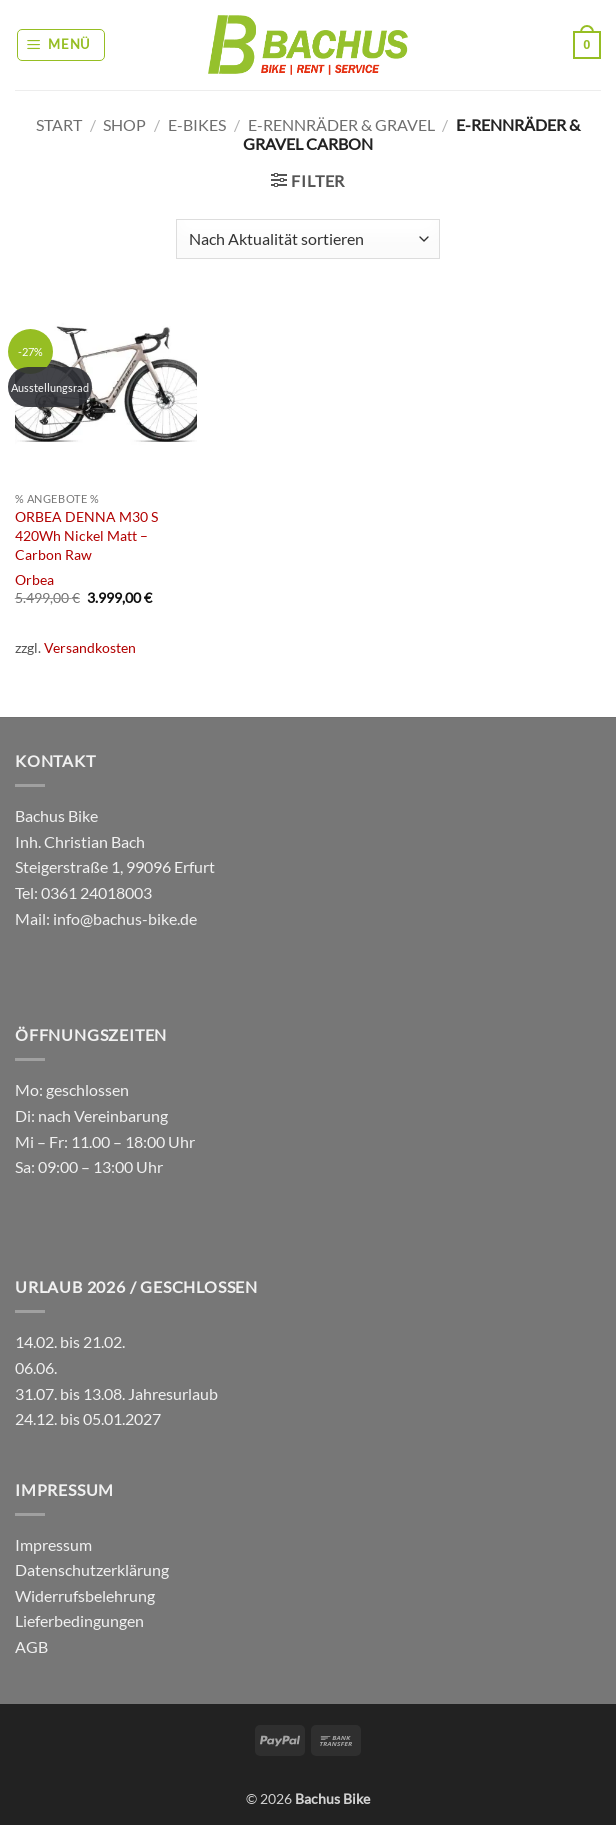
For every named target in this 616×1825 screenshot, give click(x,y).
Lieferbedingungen (79, 1620)
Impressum (53, 1544)
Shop (124, 124)
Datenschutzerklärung (92, 1569)
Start (59, 124)
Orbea (34, 579)
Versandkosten (90, 647)
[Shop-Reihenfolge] (308, 239)
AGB (31, 1646)
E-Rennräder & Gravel (341, 124)
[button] (61, 45)
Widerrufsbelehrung (85, 1595)
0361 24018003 (95, 892)
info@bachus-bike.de (125, 918)
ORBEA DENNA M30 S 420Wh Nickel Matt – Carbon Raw (86, 535)
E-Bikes (197, 124)
